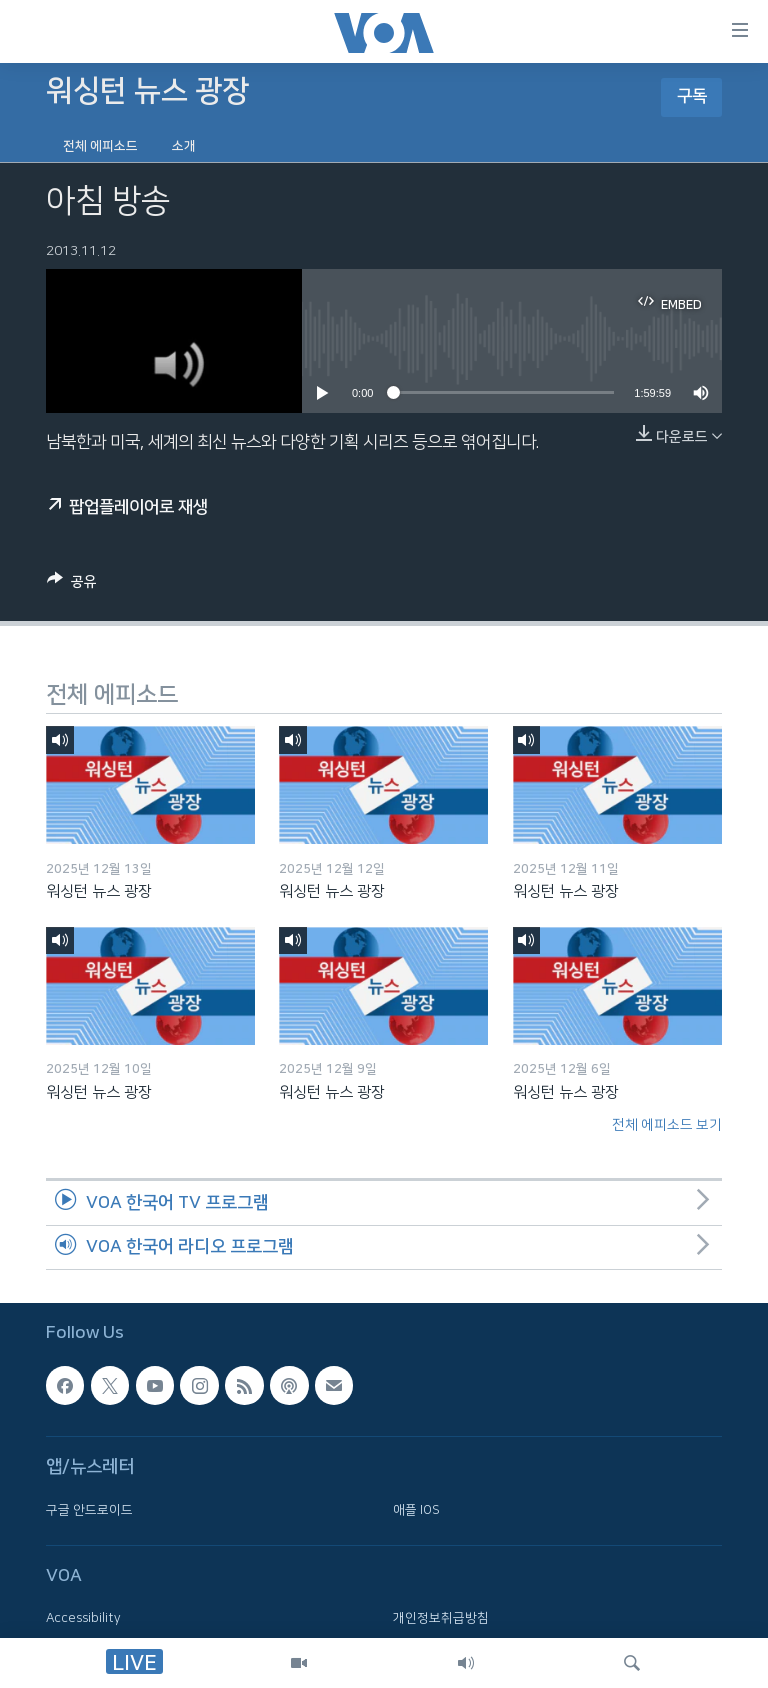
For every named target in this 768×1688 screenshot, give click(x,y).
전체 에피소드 (100, 146)
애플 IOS (416, 1510)
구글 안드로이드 (89, 1510)
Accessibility (83, 1619)
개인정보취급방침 (441, 1619)
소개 (184, 146)
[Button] (72, 585)
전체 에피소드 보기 (667, 1125)
